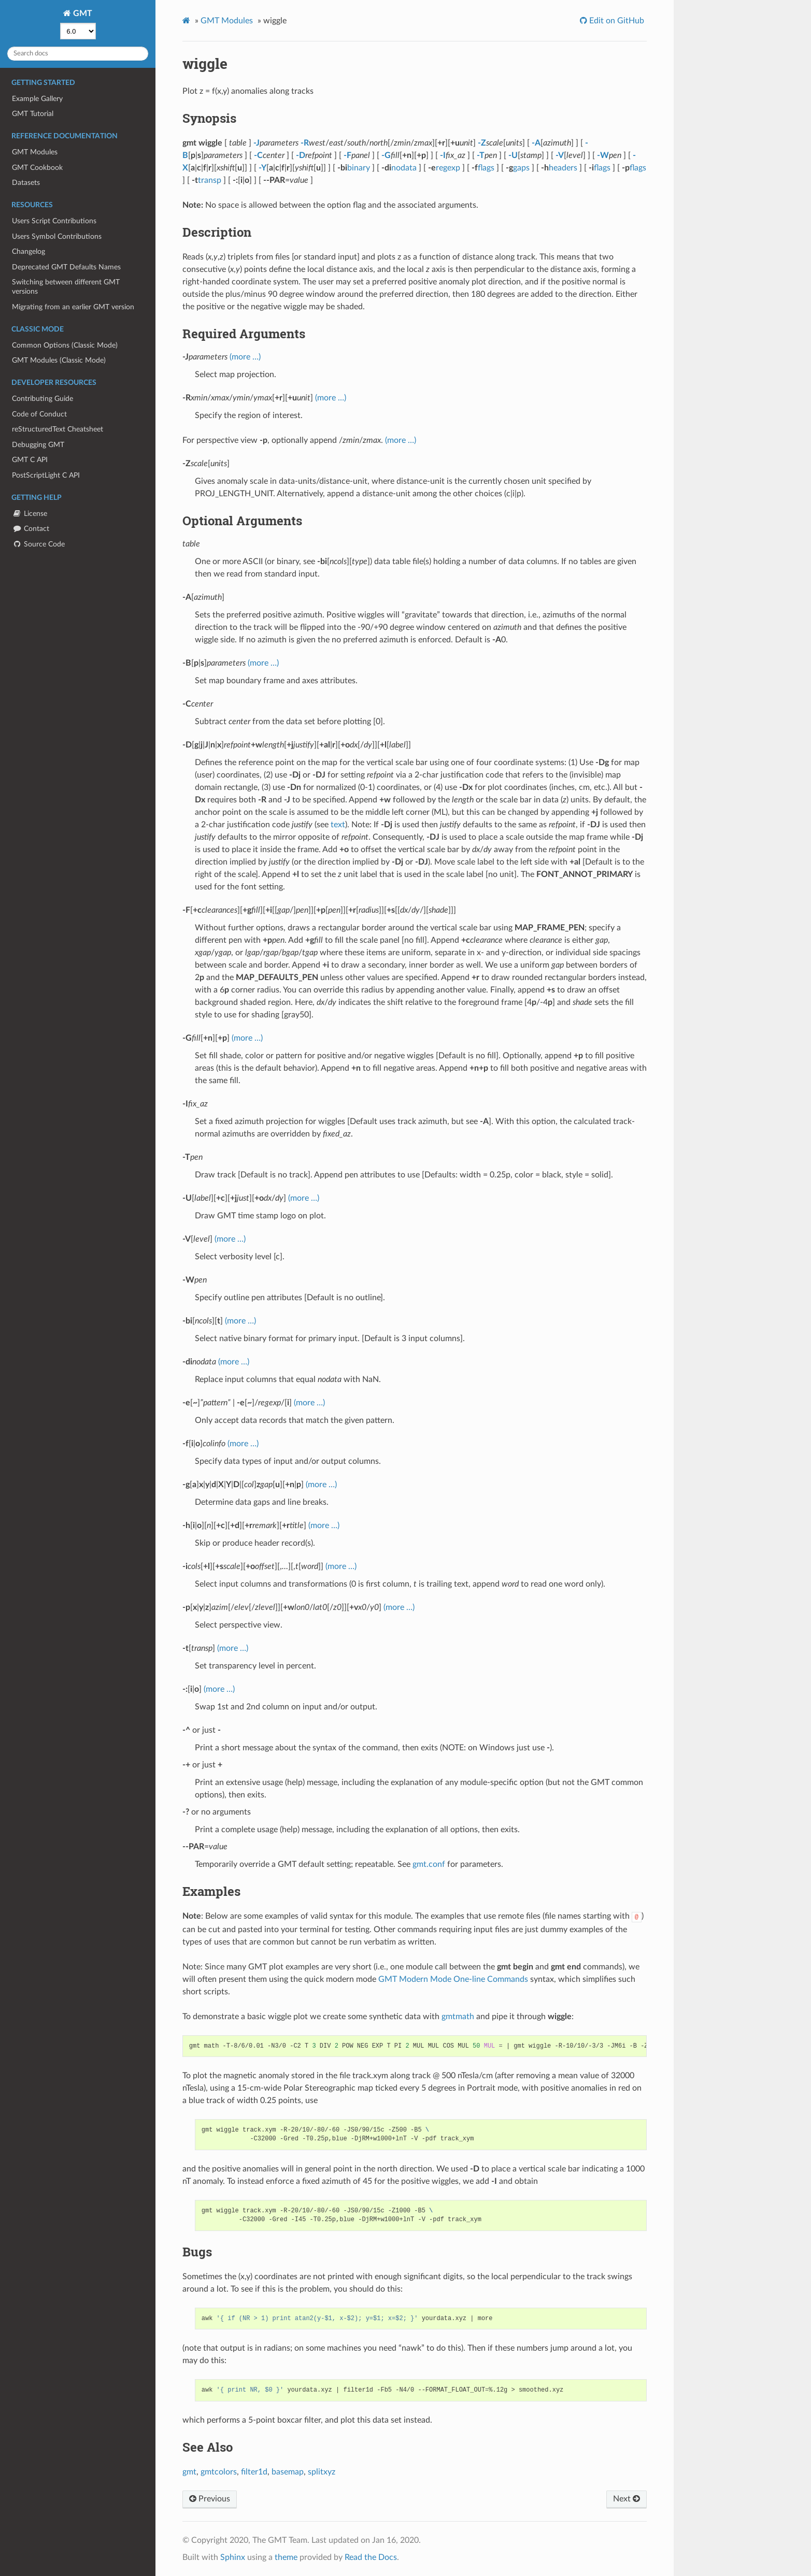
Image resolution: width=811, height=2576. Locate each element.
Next (626, 2499)
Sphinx (232, 2557)
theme (286, 2557)
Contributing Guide (42, 398)
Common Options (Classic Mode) (65, 345)
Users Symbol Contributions (57, 236)
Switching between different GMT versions (66, 286)
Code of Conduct (39, 414)
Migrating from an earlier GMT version (73, 307)
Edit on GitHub (615, 21)
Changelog (28, 251)
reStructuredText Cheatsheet (57, 429)
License (29, 513)
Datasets (26, 182)
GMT (81, 13)
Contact (30, 529)
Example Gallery (37, 99)
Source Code (38, 544)
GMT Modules (35, 152)
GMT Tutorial (32, 114)
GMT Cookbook (37, 167)
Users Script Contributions (54, 221)
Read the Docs (371, 2557)
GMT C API (30, 460)
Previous (209, 2499)
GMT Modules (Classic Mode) (59, 360)
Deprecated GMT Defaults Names (66, 267)
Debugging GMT (38, 445)
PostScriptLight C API (46, 475)
